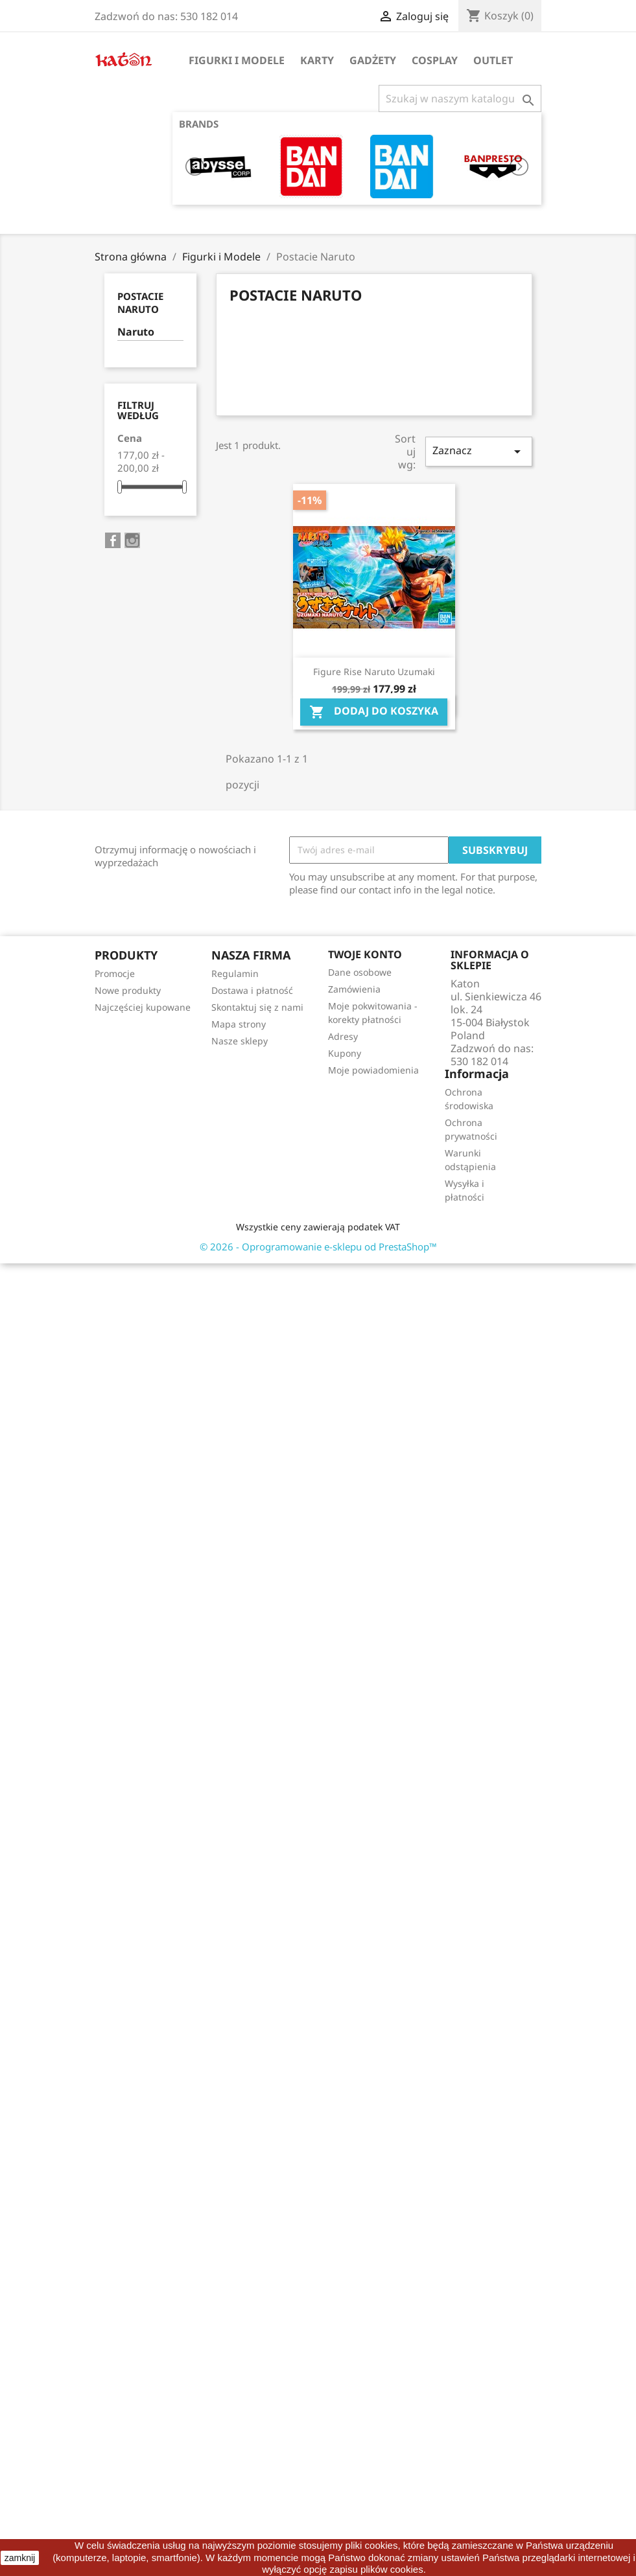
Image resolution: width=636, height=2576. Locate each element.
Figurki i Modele (237, 60)
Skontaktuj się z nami (257, 1007)
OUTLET (493, 60)
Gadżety (372, 60)
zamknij (20, 2558)
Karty (317, 60)
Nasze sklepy (239, 1041)
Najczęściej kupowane (143, 1007)
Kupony (344, 1053)
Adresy (343, 1036)
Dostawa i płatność (252, 990)
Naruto (135, 332)
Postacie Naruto (140, 303)
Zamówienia (354, 989)
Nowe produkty (128, 990)
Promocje (115, 973)
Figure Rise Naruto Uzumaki (374, 671)
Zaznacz (478, 451)
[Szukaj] (460, 98)
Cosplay (435, 60)
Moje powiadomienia (373, 1070)
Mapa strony (238, 1024)
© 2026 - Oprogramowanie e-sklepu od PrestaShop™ (318, 1246)
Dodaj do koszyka (373, 712)
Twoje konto (365, 954)
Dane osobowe (360, 972)
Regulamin (235, 973)
